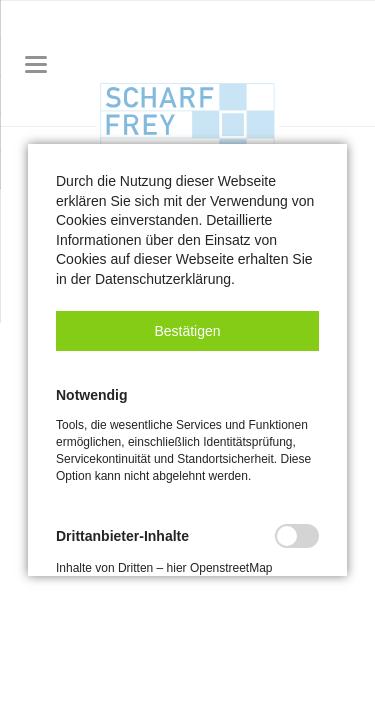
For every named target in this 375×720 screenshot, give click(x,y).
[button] (187, 331)
